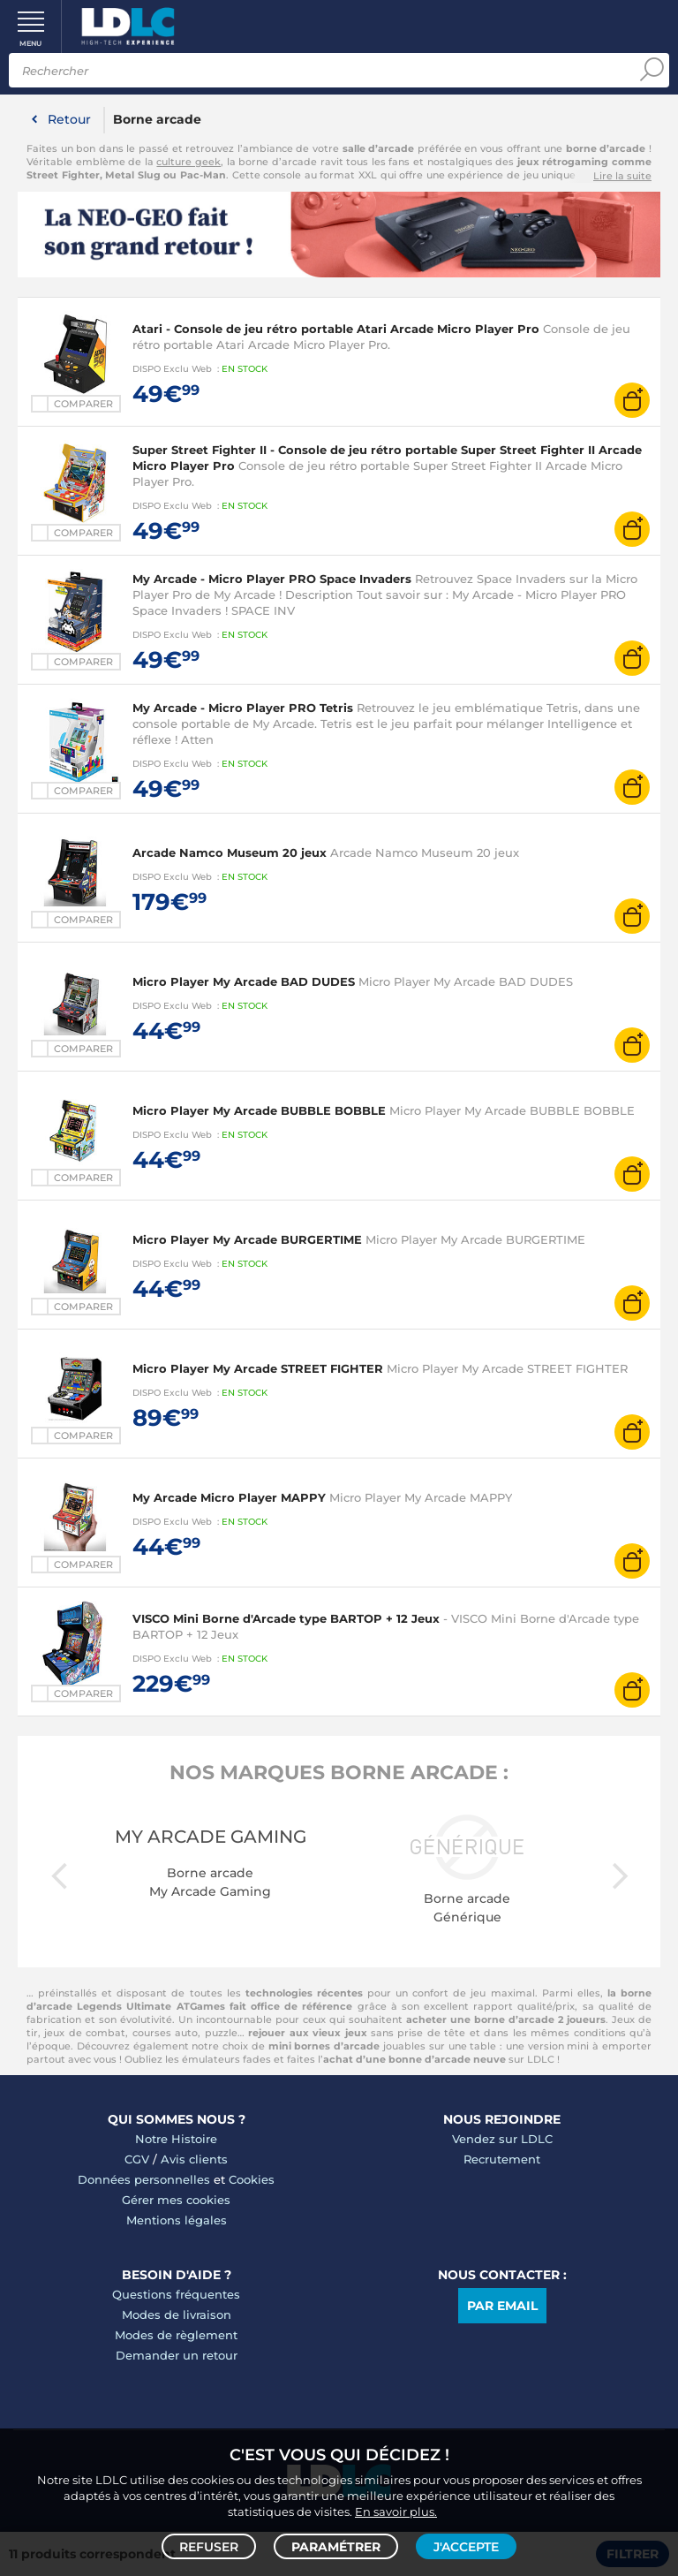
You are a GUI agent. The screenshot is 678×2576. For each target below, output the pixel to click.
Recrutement (501, 2159)
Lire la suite (622, 176)
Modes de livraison (176, 2314)
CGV (136, 2159)
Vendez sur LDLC (502, 2139)
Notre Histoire (176, 2139)
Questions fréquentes (176, 2294)
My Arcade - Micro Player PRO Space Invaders (271, 579)
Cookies (252, 2179)
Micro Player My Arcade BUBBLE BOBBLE (259, 1110)
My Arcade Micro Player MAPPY (229, 1497)
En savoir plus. (396, 2511)
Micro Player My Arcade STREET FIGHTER (257, 1368)
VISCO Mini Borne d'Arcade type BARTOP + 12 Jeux (286, 1618)
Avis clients (194, 2159)
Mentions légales (176, 2220)
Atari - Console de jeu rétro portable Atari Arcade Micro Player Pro (335, 329)
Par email (502, 2306)
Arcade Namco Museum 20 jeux (229, 852)
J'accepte (466, 2546)
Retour (69, 119)
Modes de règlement (176, 2335)
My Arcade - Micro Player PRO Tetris (242, 708)
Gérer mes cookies (176, 2200)
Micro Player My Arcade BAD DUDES (243, 981)
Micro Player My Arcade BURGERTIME (247, 1239)
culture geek (188, 161)
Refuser (208, 2546)
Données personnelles (144, 2179)
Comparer (83, 404)
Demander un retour (176, 2355)
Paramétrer (335, 2546)
